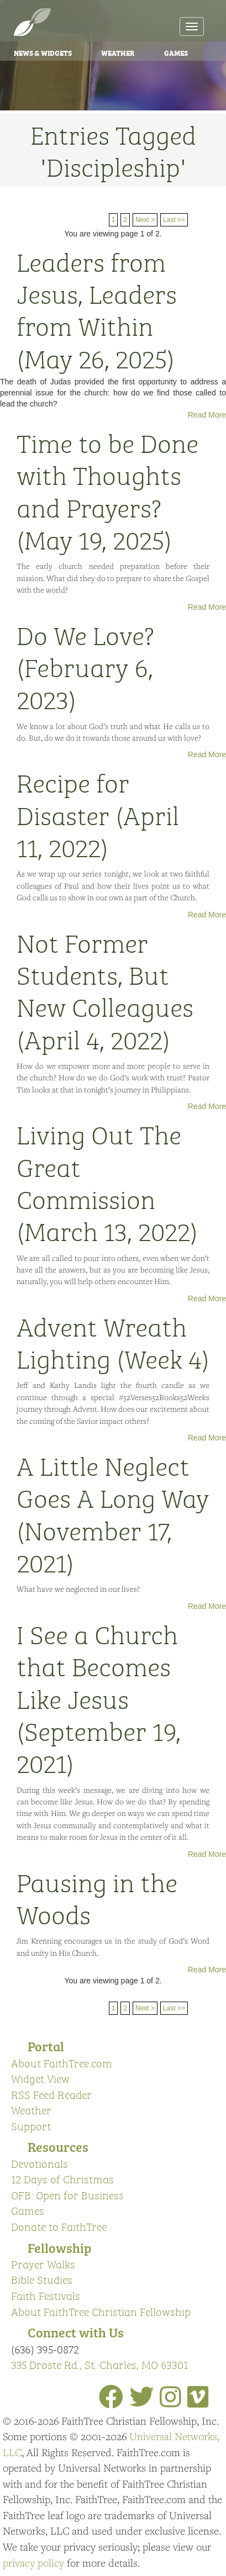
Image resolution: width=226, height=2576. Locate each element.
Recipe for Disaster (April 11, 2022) (98, 814)
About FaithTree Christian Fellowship (101, 2311)
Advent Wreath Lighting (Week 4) (113, 1341)
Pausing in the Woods (97, 1897)
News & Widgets (43, 52)
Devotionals (39, 2163)
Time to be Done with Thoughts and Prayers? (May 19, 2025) (107, 490)
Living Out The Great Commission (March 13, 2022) (107, 1182)
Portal (46, 2045)
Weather (118, 52)
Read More (207, 414)
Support (31, 2126)
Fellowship (59, 2247)
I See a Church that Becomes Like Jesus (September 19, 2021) (99, 1697)
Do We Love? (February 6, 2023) (85, 666)
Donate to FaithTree (59, 2226)
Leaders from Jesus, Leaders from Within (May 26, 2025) (97, 309)
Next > (145, 220)
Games (176, 52)
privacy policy (33, 2562)
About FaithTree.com (61, 2063)
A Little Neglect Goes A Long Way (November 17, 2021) (113, 1513)
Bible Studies (41, 2279)
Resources (58, 2146)
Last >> (174, 220)
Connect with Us (76, 2331)
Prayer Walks (43, 2264)
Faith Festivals (45, 2295)
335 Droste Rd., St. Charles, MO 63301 (99, 2364)
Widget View (40, 2078)
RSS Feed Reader (51, 2094)
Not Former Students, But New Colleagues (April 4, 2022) (105, 990)
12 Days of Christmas (62, 2179)
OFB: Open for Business (67, 2195)
